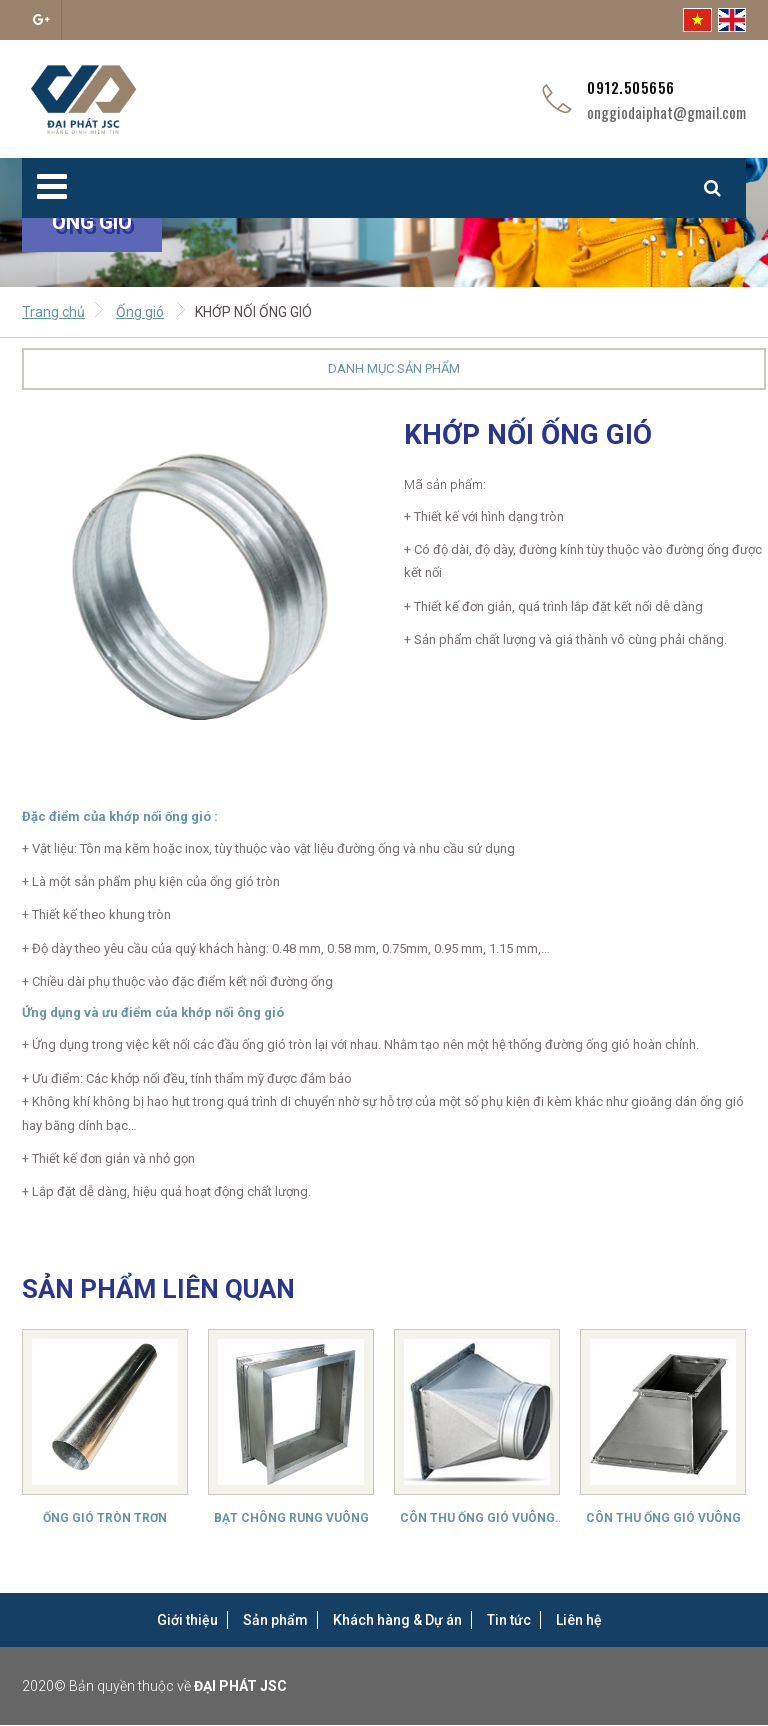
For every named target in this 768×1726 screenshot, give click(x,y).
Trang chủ (53, 312)
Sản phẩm (275, 1620)
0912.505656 (631, 87)
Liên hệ (579, 1620)
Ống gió (140, 312)
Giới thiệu (187, 1620)
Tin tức (509, 1620)
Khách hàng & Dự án (397, 1620)
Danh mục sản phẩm (394, 368)
